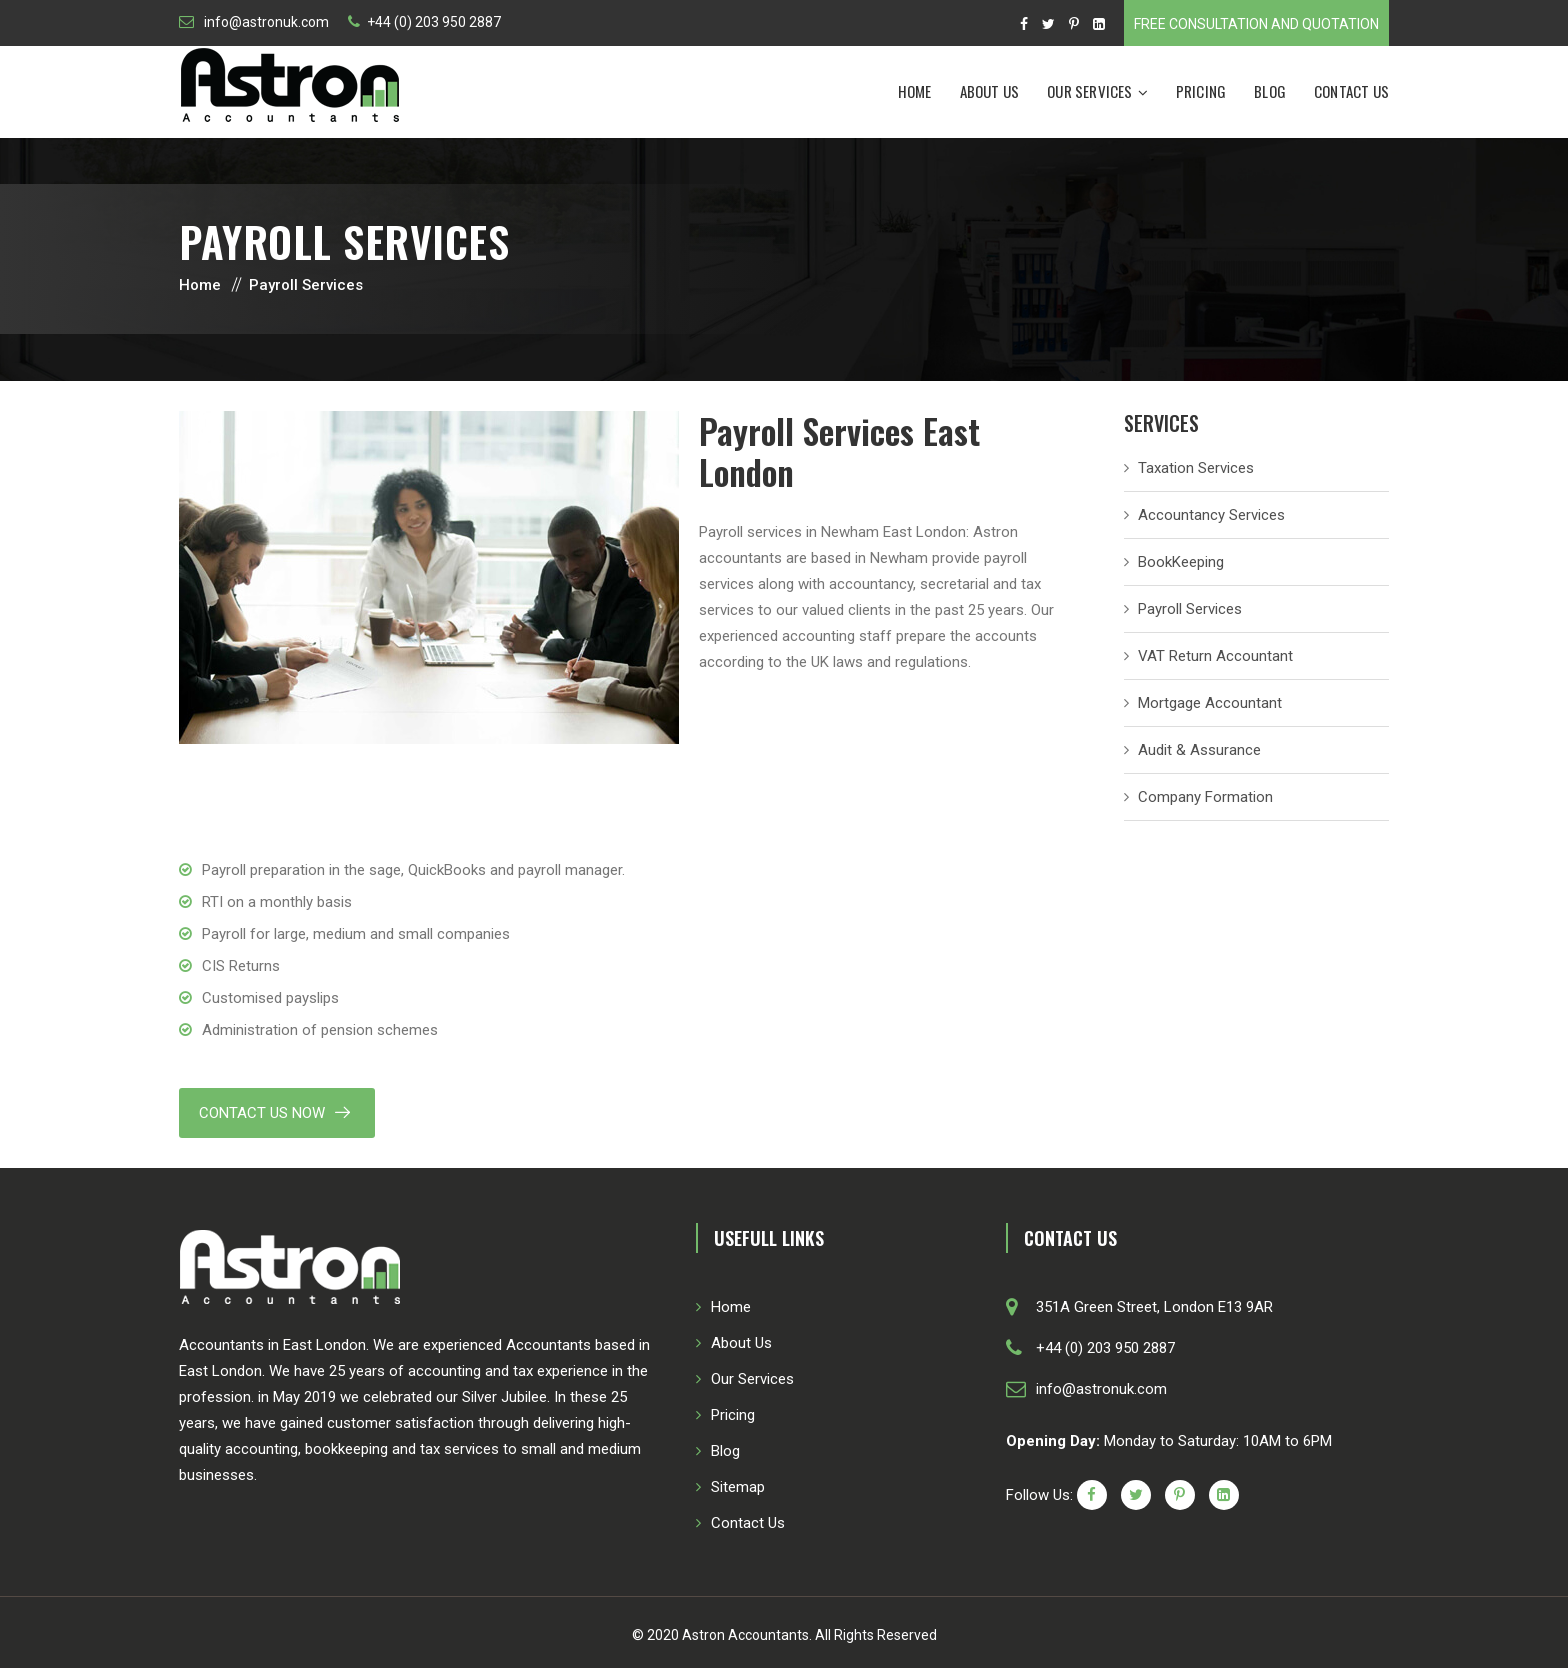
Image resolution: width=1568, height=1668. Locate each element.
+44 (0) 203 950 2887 (434, 22)
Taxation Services (1196, 468)
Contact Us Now (262, 1113)
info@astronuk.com (265, 22)
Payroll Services (1190, 609)
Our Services (1089, 91)
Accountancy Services (1211, 515)
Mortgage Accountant (1210, 703)
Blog (1270, 91)
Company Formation (1205, 797)
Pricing (1201, 91)
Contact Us (1351, 91)
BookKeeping (1181, 562)
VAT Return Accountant (1215, 656)
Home (915, 91)
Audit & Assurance (1199, 750)
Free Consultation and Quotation (1256, 24)
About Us (990, 91)
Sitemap (738, 1487)
